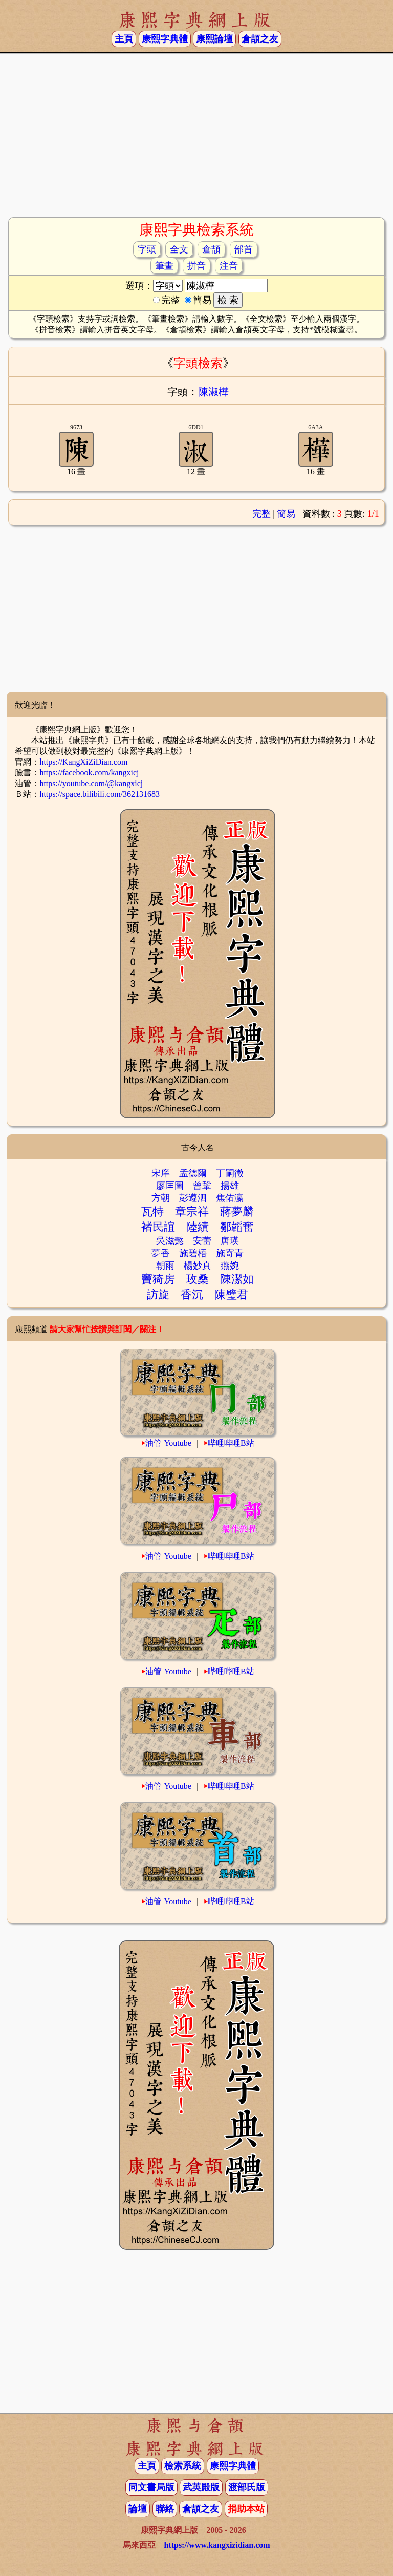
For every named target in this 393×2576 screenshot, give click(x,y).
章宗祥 (192, 1211)
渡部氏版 (246, 2487)
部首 (243, 249)
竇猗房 (158, 1279)
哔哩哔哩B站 (231, 1443)
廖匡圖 (170, 1185)
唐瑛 (230, 1241)
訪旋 (158, 1294)
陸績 (197, 1226)
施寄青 (230, 1253)
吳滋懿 (170, 1241)
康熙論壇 (214, 39)
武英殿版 (201, 2487)
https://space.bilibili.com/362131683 (99, 794)
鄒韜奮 (237, 1226)
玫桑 (197, 1279)
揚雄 (230, 1185)
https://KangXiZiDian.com (83, 761)
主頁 (124, 39)
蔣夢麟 (237, 1211)
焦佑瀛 (230, 1198)
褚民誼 (158, 1226)
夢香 (160, 1253)
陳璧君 (231, 1294)
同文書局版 (151, 2487)
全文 (179, 249)
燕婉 (230, 1265)
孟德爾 (193, 1173)
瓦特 (152, 1211)
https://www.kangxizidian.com (217, 2545)
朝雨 (165, 1265)
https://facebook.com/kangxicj (89, 772)
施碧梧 (193, 1253)
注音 (229, 266)
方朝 (160, 1198)
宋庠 (160, 1173)
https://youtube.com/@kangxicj (91, 783)
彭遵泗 (193, 1198)
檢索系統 (182, 2466)
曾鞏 (202, 1185)
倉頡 (211, 249)
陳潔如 (237, 1279)
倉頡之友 (260, 39)
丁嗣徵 (230, 1173)
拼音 (196, 266)
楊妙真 (197, 1265)
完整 (261, 514)
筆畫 (164, 266)
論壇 (137, 2509)
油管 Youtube (168, 1443)
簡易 (286, 514)
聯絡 (165, 2509)
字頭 (147, 249)
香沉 (192, 1294)
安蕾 (202, 1241)
